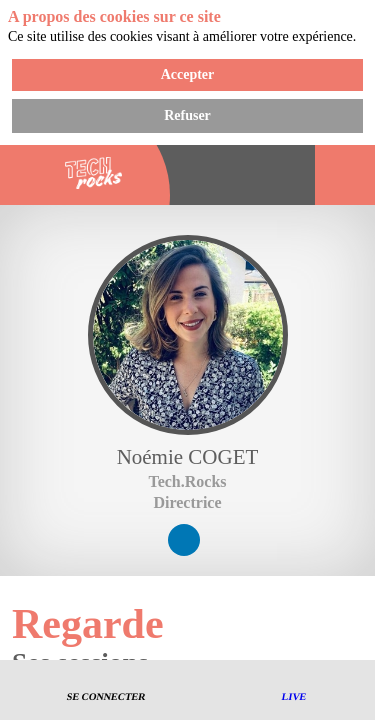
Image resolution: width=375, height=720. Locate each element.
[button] (107, 690)
